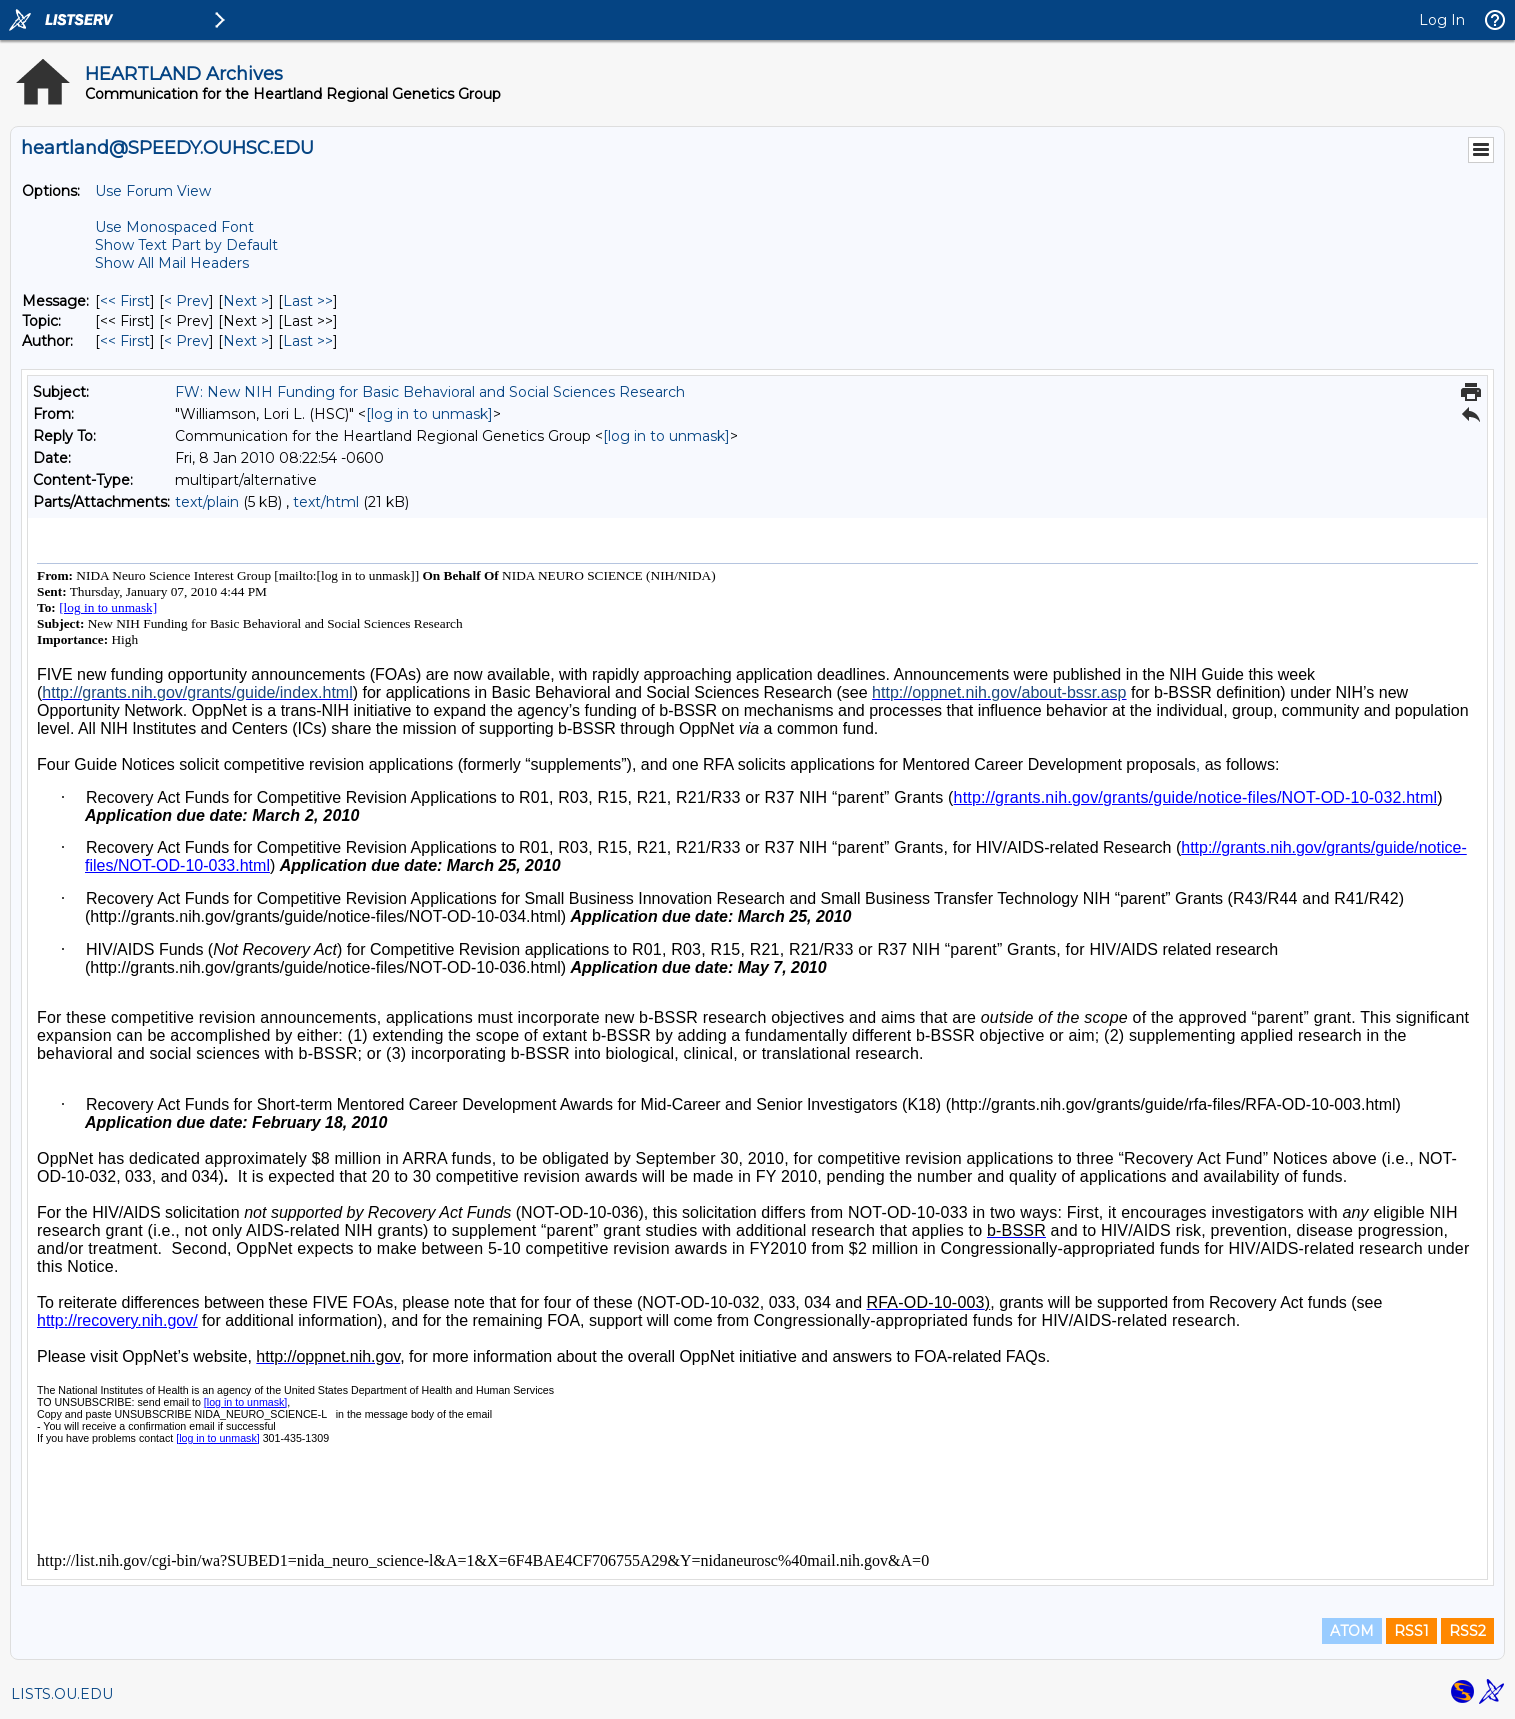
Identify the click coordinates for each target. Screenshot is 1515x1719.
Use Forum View (153, 191)
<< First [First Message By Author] (125, 341)
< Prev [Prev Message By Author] (186, 341)
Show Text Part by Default (186, 245)
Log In (1442, 20)
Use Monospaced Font (174, 227)
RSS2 (1467, 1631)
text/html (326, 502)
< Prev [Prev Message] (186, 301)
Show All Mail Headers (172, 263)
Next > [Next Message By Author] (246, 341)
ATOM (1352, 1631)
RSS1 (1411, 1631)
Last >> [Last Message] (308, 301)
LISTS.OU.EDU (62, 1694)
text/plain (207, 502)
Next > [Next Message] (246, 301)
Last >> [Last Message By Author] (308, 341)
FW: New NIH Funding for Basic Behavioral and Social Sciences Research (430, 392)
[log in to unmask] (429, 414)
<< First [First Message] (125, 301)
